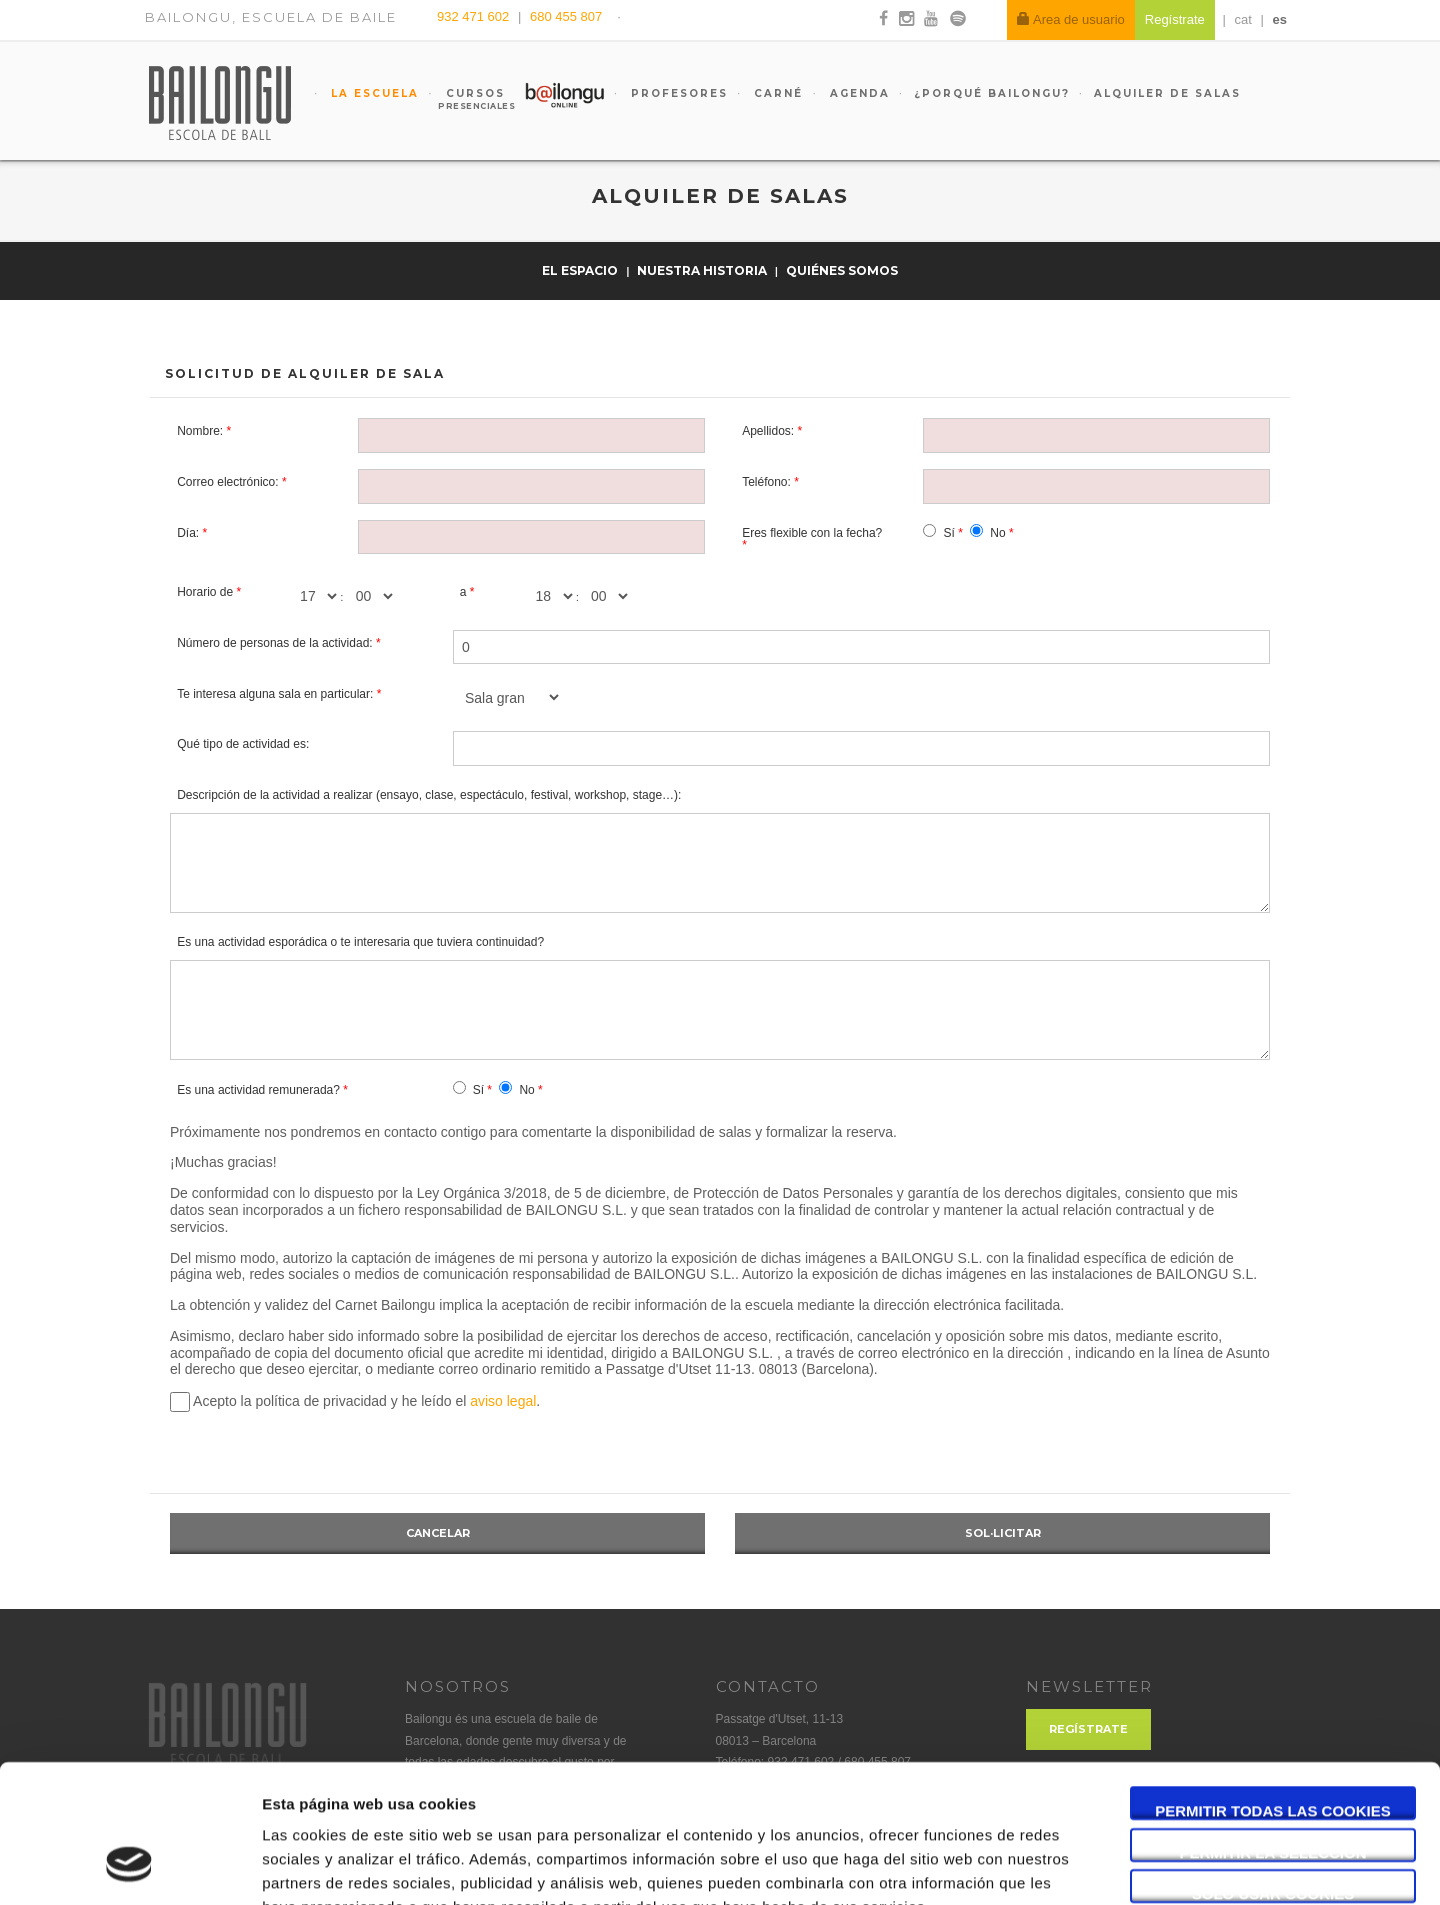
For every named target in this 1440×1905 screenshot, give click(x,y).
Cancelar (438, 1533)
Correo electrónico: (227, 482)
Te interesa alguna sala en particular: (275, 694)
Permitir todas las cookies (1273, 1688)
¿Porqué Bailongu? (992, 93)
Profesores (677, 93)
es (1280, 19)
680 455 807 (566, 16)
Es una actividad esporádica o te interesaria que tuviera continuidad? (360, 942)
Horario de (205, 592)
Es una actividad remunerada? (258, 1090)
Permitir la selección (1273, 1730)
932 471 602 (475, 16)
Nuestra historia (703, 270)
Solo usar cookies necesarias (1273, 1772)
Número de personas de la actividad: (274, 643)
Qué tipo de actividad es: (243, 744)
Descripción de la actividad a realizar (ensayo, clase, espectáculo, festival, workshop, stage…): (429, 795)
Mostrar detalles (1074, 1865)
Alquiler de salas (1167, 93)
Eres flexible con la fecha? (812, 533)
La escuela (372, 93)
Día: (188, 533)
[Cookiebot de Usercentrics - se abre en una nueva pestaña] (129, 1866)
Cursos (466, 99)
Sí (949, 533)
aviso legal (503, 1401)
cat (1243, 19)
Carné (776, 93)
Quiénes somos (842, 270)
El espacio (581, 270)
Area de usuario (1071, 19)
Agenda (857, 93)
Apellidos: (768, 431)
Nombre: (200, 431)
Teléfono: (766, 482)
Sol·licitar (1003, 1533)
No (997, 533)
